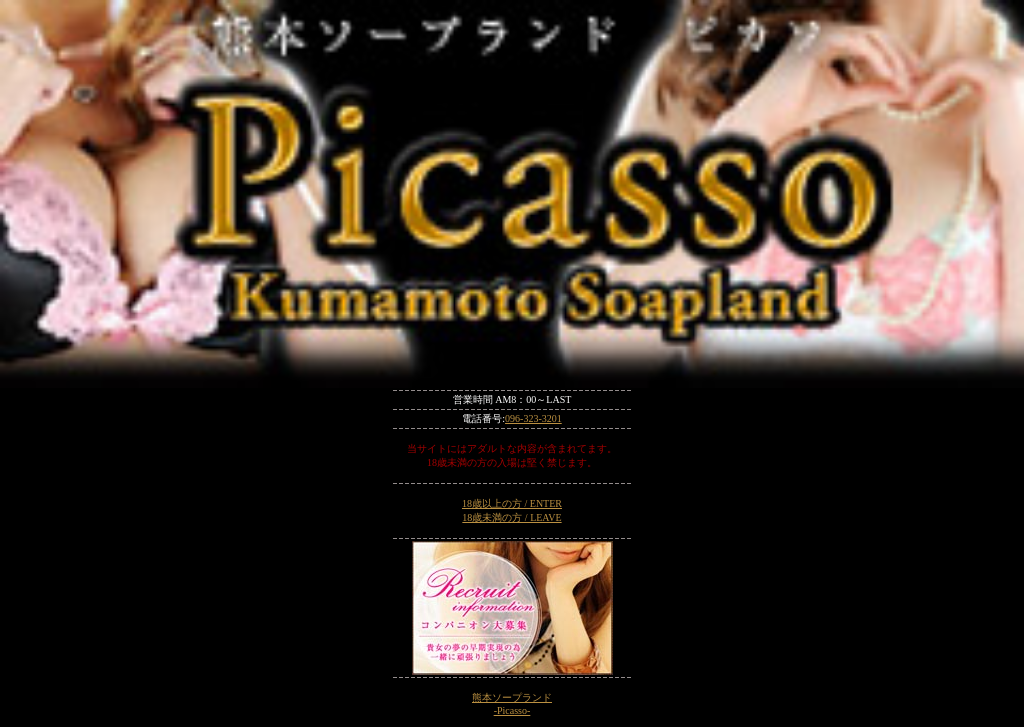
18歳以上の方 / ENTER (512, 503)
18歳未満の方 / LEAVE (511, 517)
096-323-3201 (533, 418)
